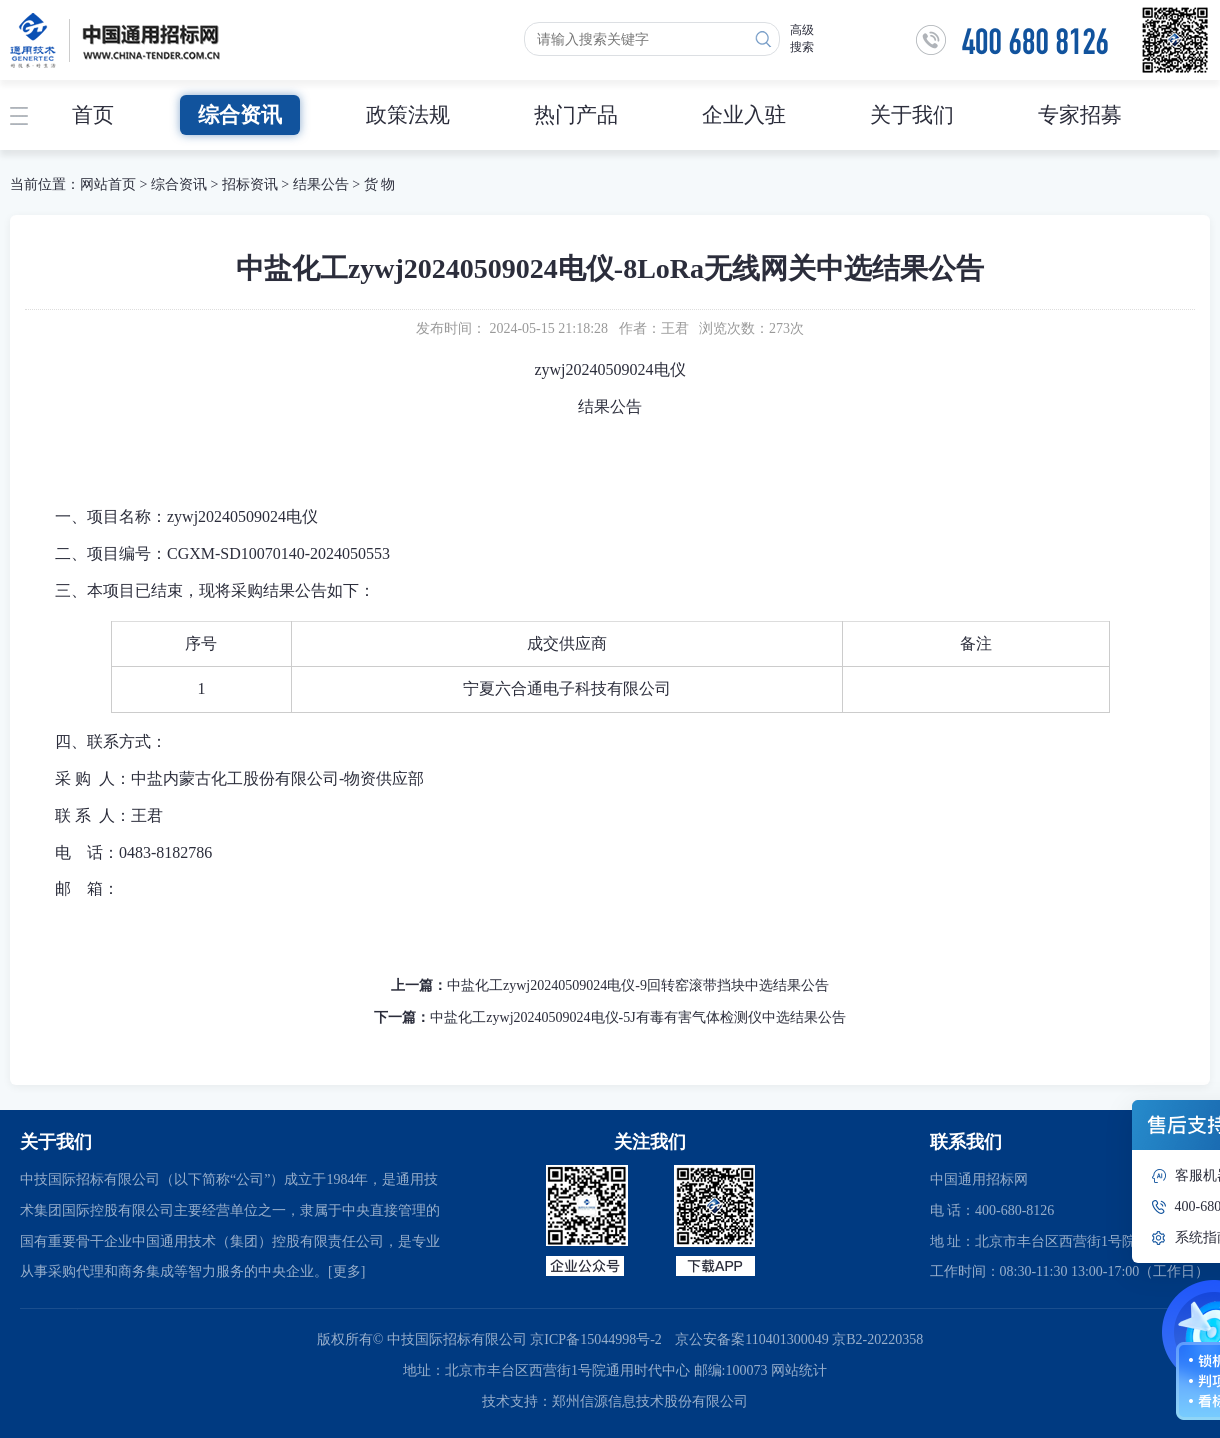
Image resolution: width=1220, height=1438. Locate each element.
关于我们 (912, 115)
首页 (93, 115)
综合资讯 (240, 115)
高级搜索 (802, 38)
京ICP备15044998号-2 (595, 1339)
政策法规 (408, 115)
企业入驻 (744, 115)
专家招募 (1080, 115)
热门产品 (576, 115)
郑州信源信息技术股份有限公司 (650, 1401)
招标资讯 (252, 184)
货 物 (380, 184)
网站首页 (108, 184)
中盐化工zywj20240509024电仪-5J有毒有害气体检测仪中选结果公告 (637, 1017)
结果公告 (321, 184)
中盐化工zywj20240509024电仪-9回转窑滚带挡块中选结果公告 (638, 985)
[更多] (346, 1271)
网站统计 (799, 1370)
